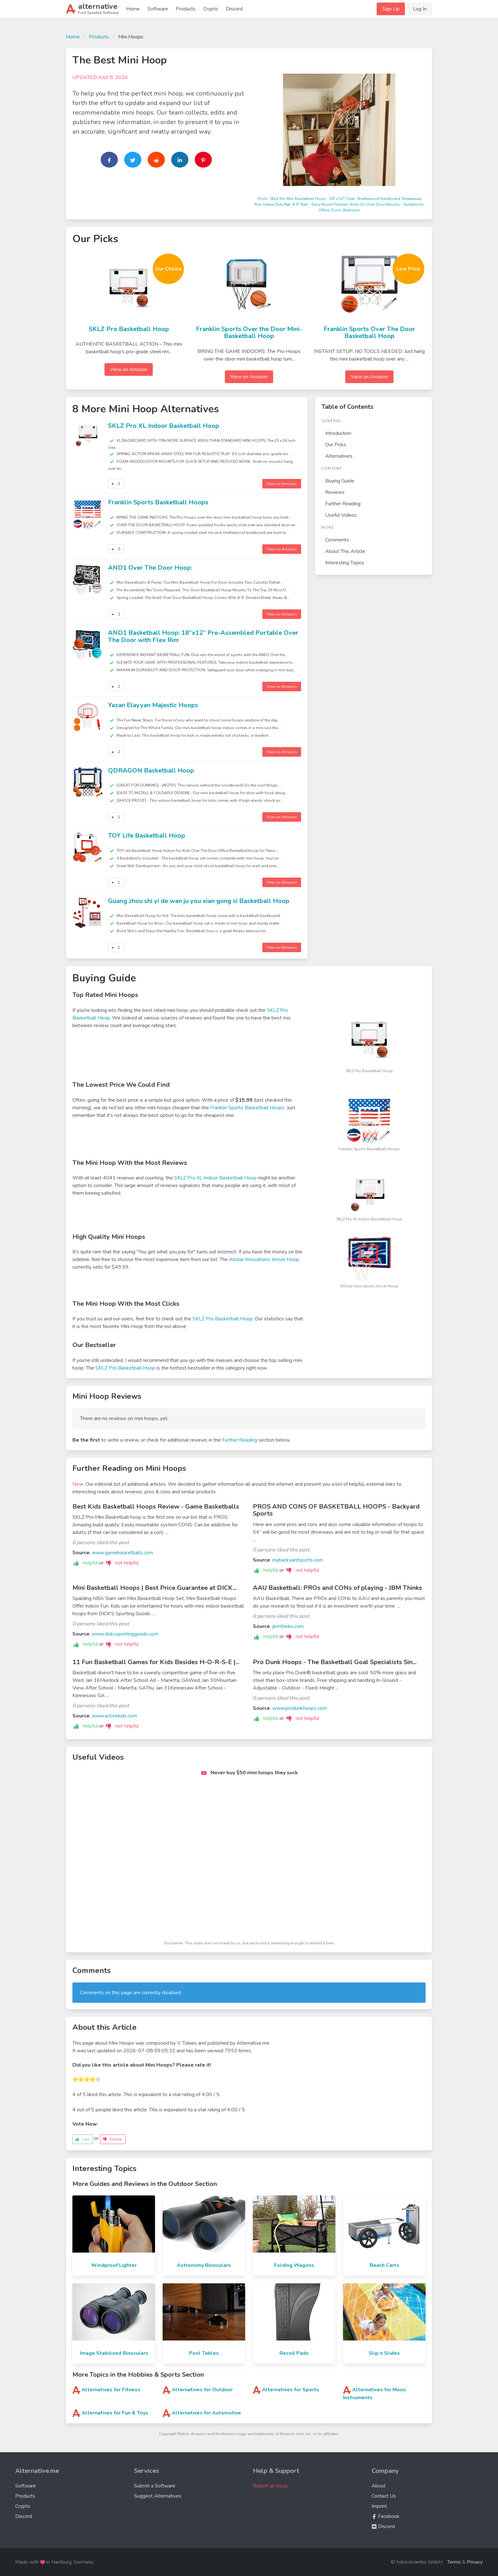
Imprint (379, 2506)
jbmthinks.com (288, 1626)
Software (157, 8)
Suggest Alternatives (157, 2496)
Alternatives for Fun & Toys (115, 2412)
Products (186, 8)
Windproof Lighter (114, 2265)
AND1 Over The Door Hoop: (150, 567)
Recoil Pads (294, 2353)
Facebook (386, 2516)
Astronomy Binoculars (204, 2265)
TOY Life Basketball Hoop (146, 835)
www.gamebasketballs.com (122, 1552)
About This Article (345, 551)
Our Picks (335, 444)
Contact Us (384, 2496)
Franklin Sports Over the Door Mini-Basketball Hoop (249, 333)
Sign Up (391, 8)
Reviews (335, 492)
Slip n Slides (384, 2353)
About (379, 2485)
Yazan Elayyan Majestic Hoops (153, 705)
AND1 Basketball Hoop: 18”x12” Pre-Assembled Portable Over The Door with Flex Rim (203, 636)
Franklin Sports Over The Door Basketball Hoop (369, 333)
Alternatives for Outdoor (202, 2389)
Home (133, 8)
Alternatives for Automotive (206, 2412)
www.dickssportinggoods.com (125, 1633)
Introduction (338, 433)
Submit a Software (154, 2485)
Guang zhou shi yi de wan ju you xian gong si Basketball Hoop (198, 901)
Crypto (210, 8)
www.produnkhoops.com (299, 1708)
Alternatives (339, 456)
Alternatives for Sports (290, 2389)
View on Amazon (128, 369)
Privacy (475, 2562)
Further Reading (342, 503)
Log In (420, 8)
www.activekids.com (114, 1715)
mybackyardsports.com (297, 1560)
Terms (454, 2562)
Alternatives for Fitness (111, 2389)
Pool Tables (204, 2353)
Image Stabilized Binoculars (114, 2353)
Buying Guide (339, 480)
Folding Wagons (294, 2265)
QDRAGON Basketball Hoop (151, 770)
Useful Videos (341, 515)
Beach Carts (384, 2265)
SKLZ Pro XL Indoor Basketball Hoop (163, 426)
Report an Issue (270, 2485)
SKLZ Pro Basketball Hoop (129, 329)
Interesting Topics (344, 562)
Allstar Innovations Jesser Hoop (264, 1259)
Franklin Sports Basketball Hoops (158, 502)
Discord (234, 8)
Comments (337, 539)
